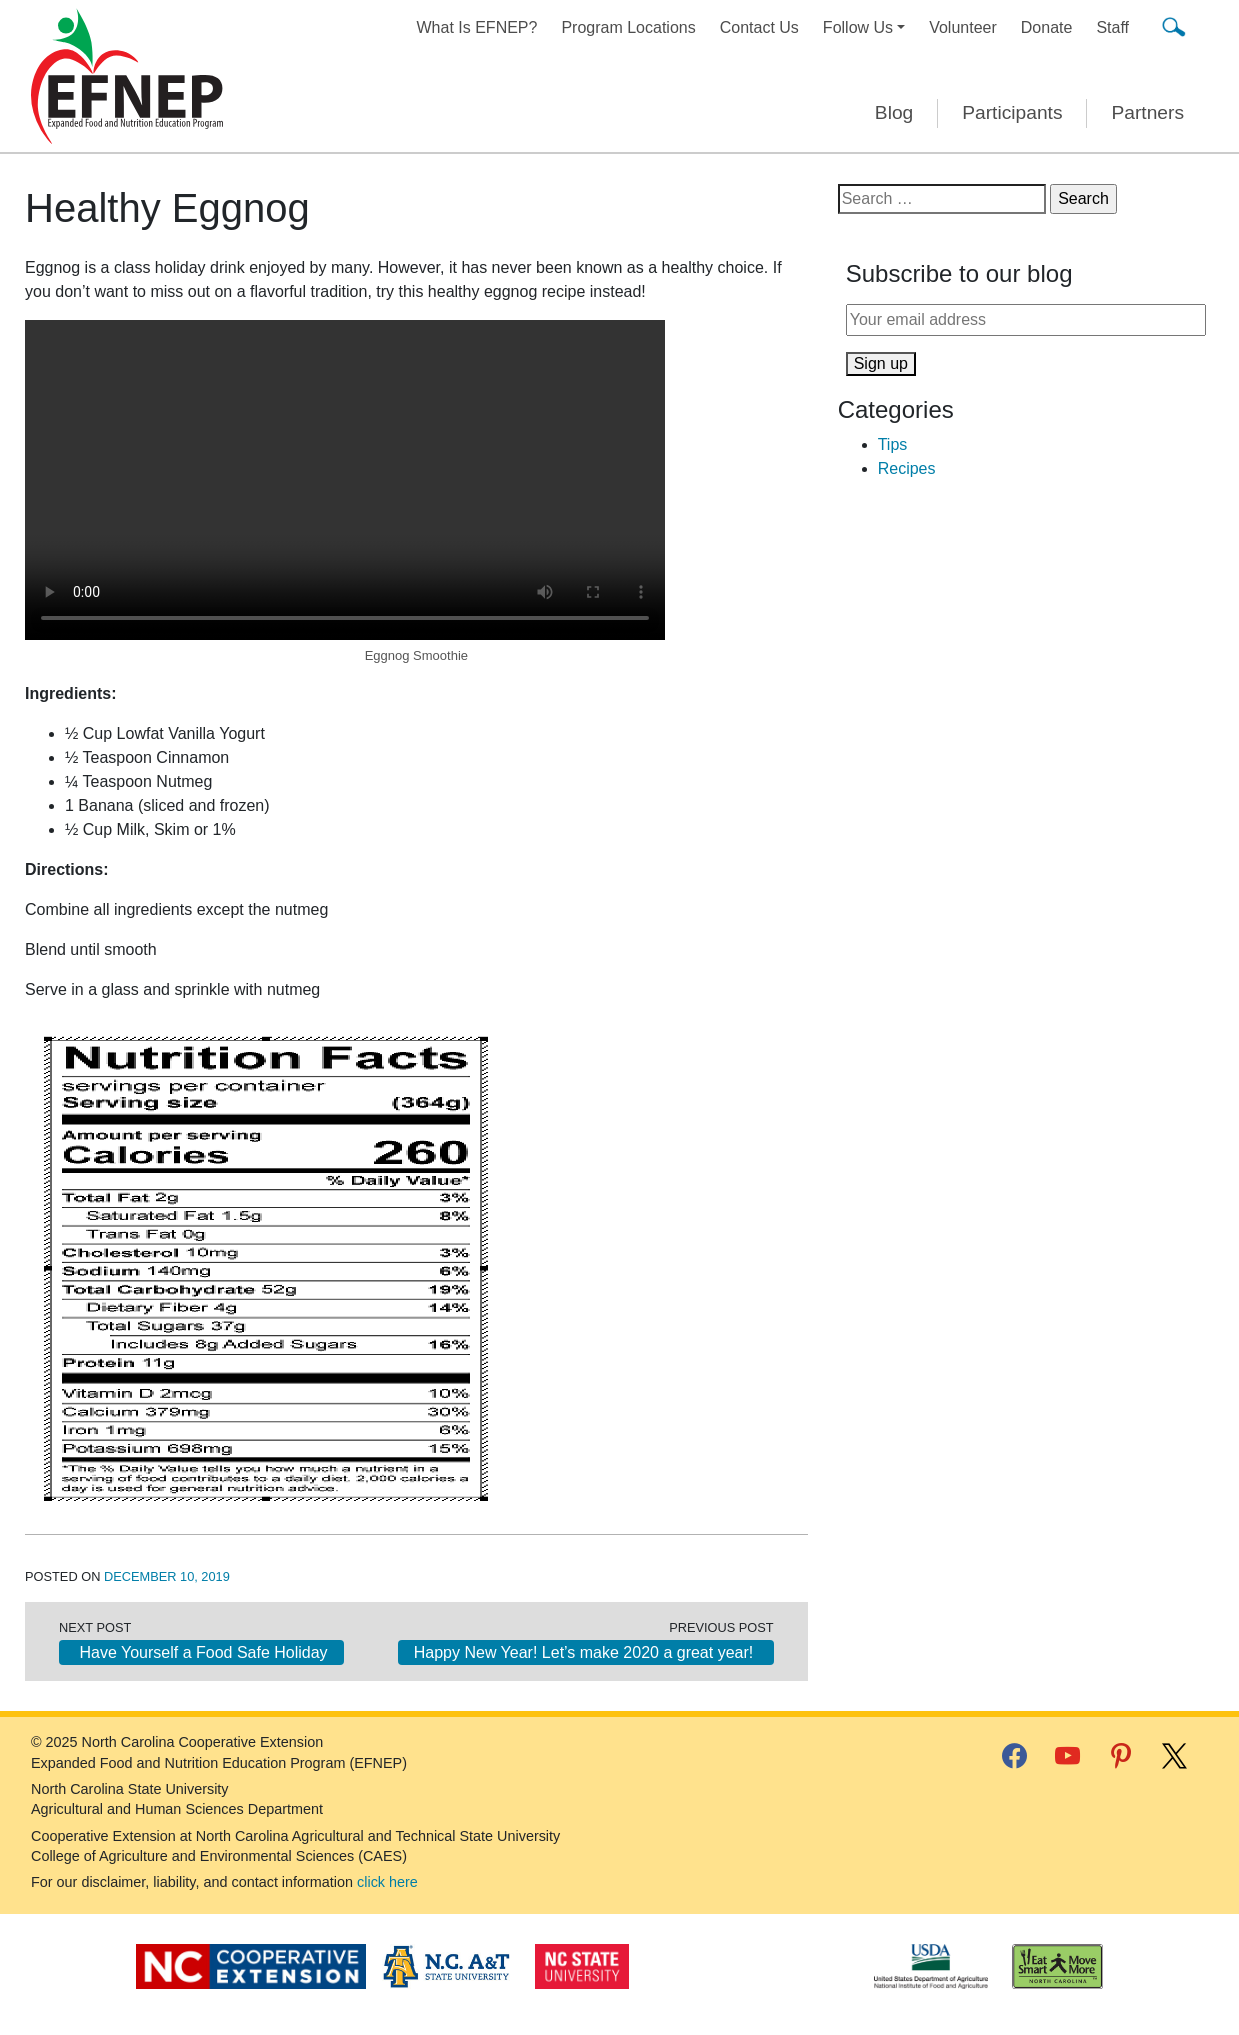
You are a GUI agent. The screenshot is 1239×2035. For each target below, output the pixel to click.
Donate (1047, 27)
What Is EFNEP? (477, 27)
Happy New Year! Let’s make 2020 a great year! (586, 1652)
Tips (893, 444)
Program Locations (628, 27)
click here (387, 1882)
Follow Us (858, 27)
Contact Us (759, 27)
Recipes (907, 468)
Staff (1112, 27)
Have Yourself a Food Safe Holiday (201, 1652)
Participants (1012, 112)
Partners (1147, 112)
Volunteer (963, 27)
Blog (894, 112)
